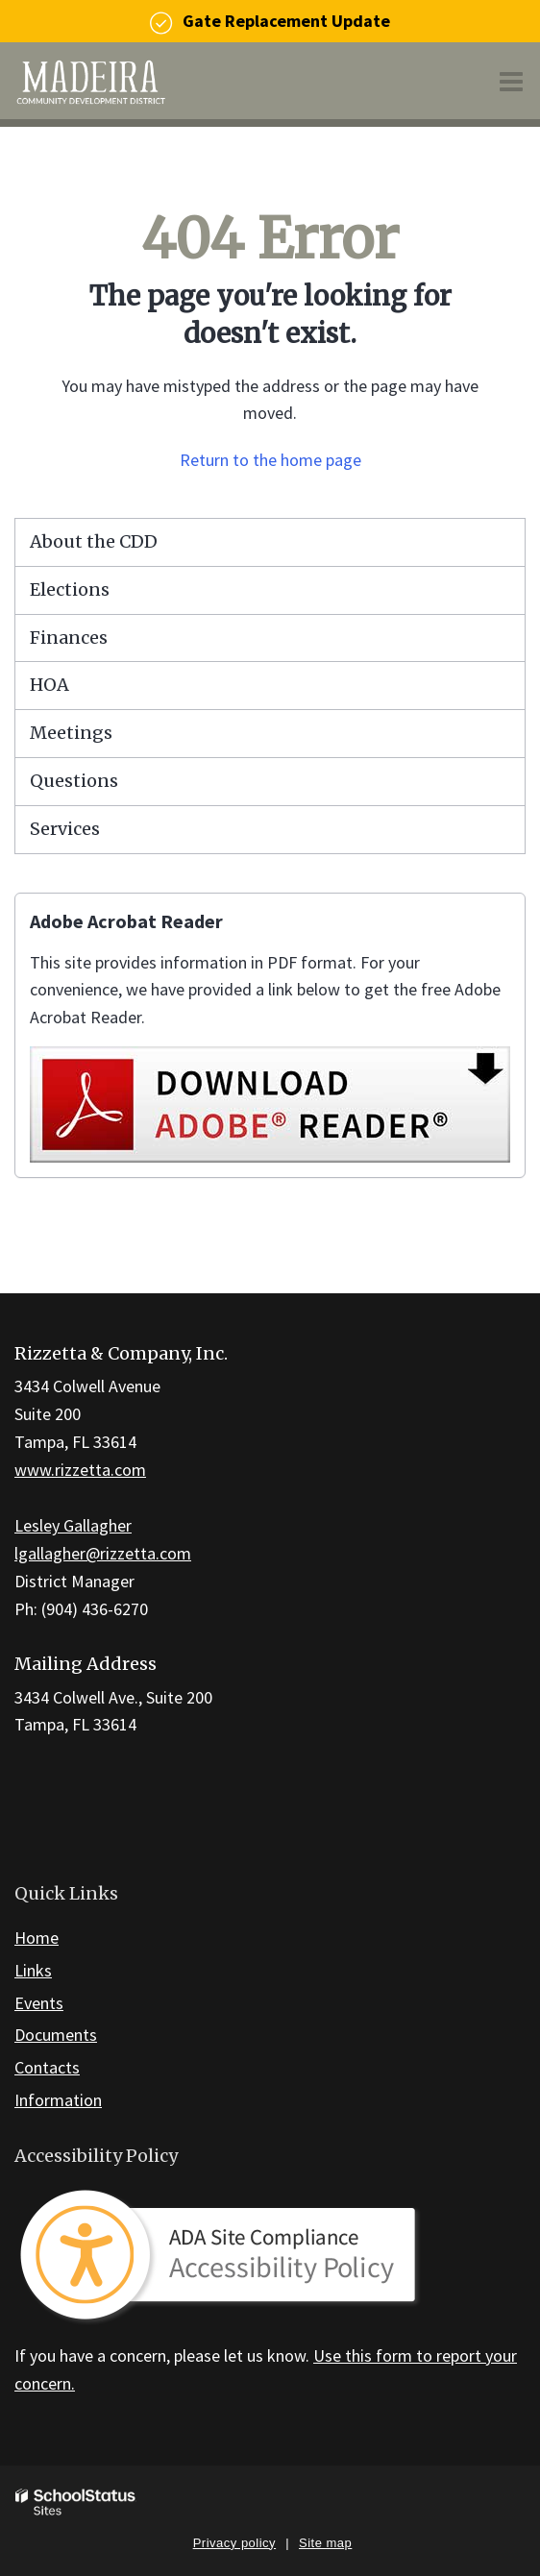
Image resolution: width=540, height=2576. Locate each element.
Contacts (47, 2067)
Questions (74, 781)
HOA (49, 685)
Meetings (71, 733)
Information (58, 2100)
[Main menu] (511, 80)
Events (38, 2003)
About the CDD (94, 541)
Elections (70, 589)
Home (36, 1937)
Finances (69, 637)
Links (33, 1970)
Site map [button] (325, 2543)
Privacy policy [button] (234, 2543)
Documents (55, 2035)
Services (65, 829)
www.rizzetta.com (80, 1470)
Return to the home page (270, 460)
